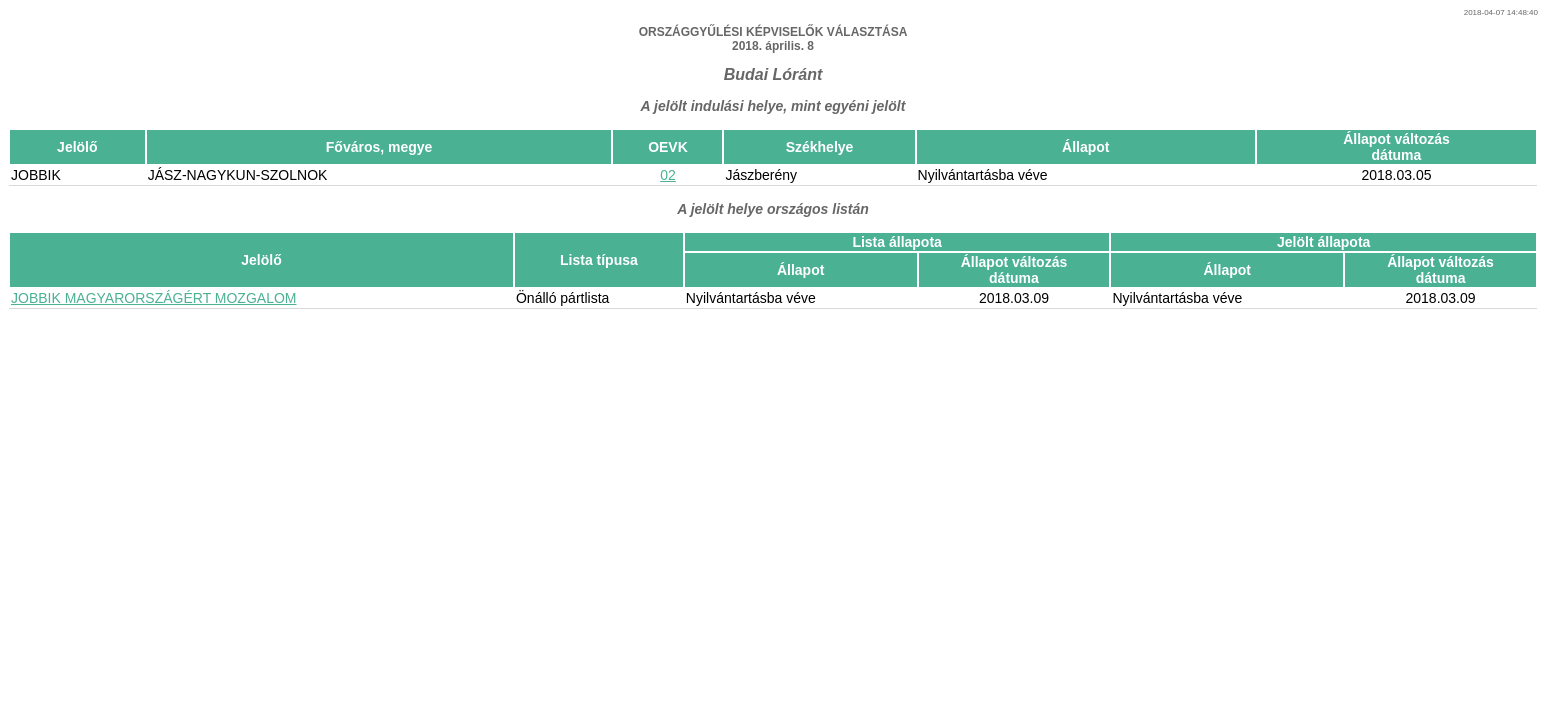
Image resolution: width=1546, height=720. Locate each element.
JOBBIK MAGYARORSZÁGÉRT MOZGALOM (154, 298)
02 (668, 175)
